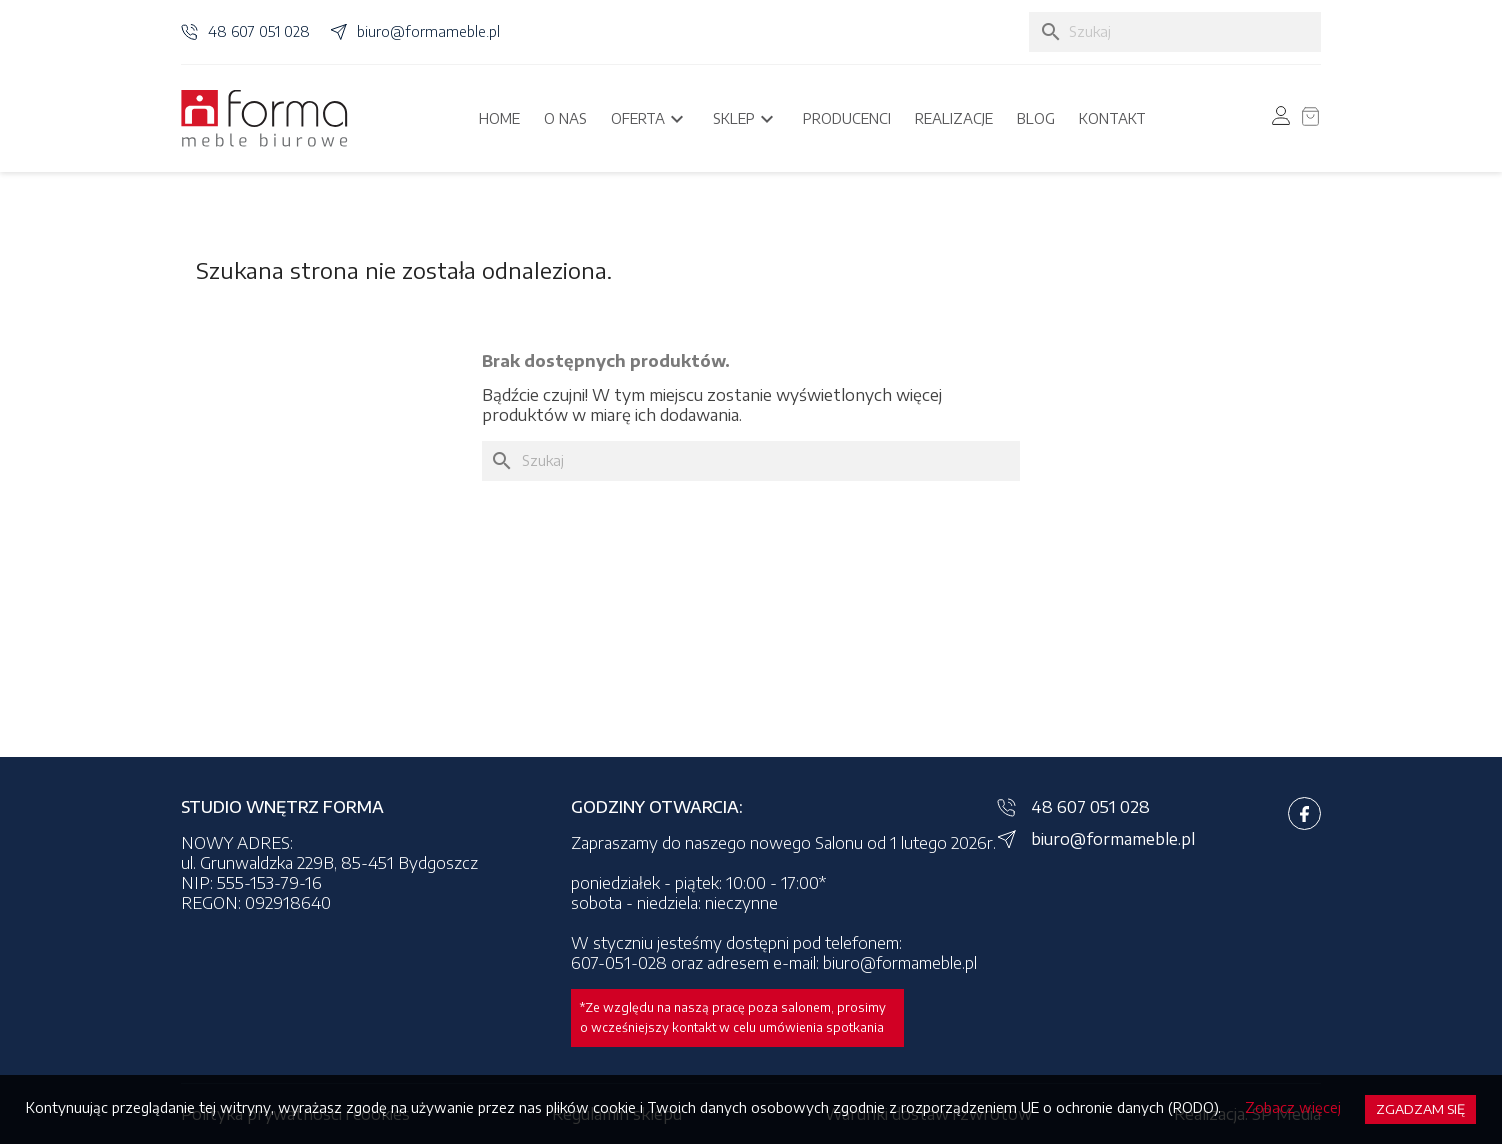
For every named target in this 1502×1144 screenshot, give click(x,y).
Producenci (847, 118)
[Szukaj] (1175, 32)
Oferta (650, 119)
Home (499, 118)
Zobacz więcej (1293, 1107)
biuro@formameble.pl (428, 31)
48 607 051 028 (259, 31)
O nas (565, 118)
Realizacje (954, 118)
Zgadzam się (1420, 1109)
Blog (1036, 118)
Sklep (746, 119)
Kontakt (1112, 118)
